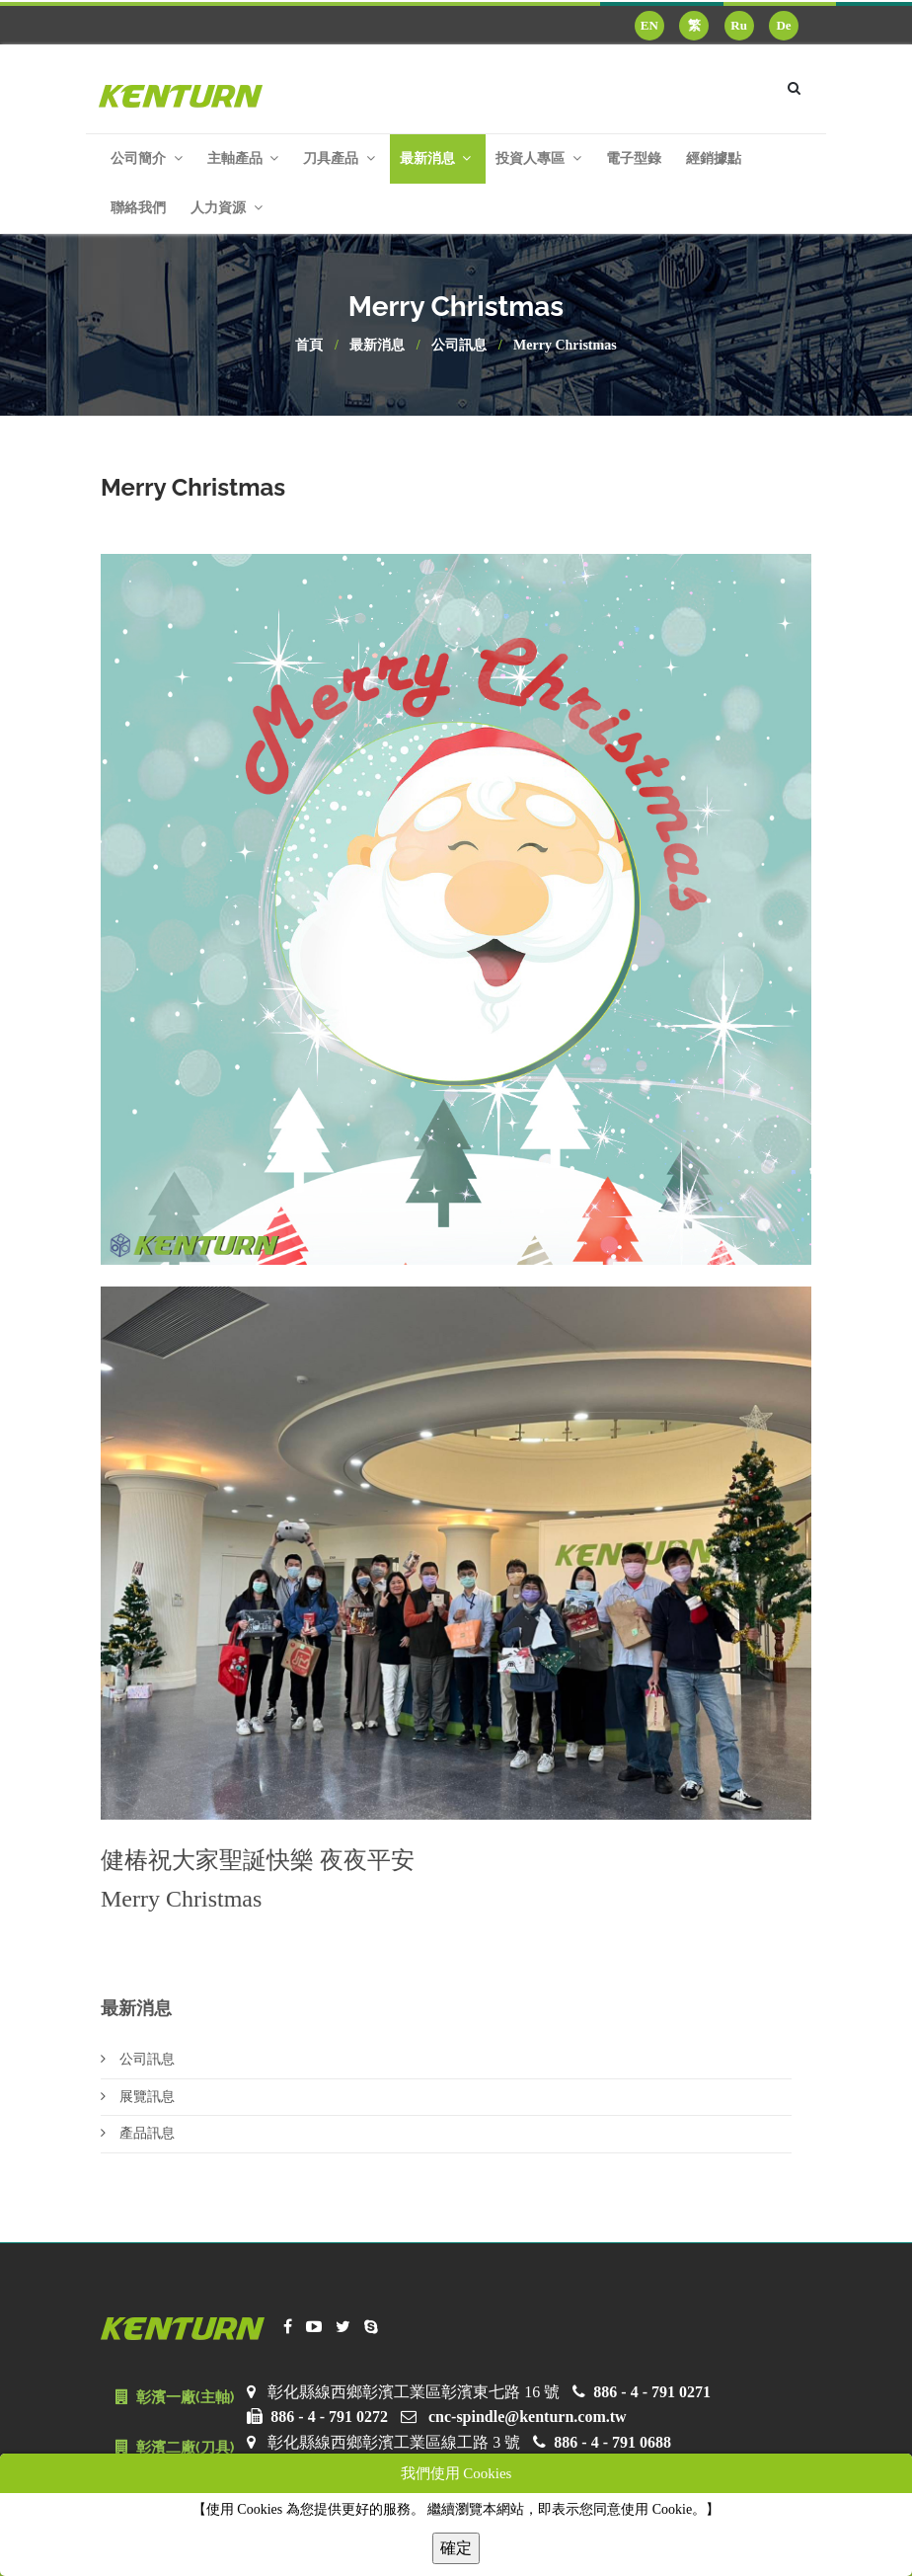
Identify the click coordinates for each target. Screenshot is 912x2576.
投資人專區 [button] (538, 158)
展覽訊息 (138, 2096)
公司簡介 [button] (147, 158)
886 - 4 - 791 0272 (329, 2416)
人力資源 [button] (226, 207)
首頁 (309, 345)
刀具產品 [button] (339, 158)
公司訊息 (459, 345)
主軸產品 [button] (243, 158)
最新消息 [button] (436, 158)
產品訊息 (138, 2133)
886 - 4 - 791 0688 (612, 2442)
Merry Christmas (565, 345)
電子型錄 (633, 158)
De (783, 25)
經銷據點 (713, 158)
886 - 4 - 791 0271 (652, 2391)
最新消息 (377, 345)
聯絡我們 (138, 207)
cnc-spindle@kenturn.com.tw (527, 2416)
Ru (738, 25)
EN (649, 25)
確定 (456, 2547)
